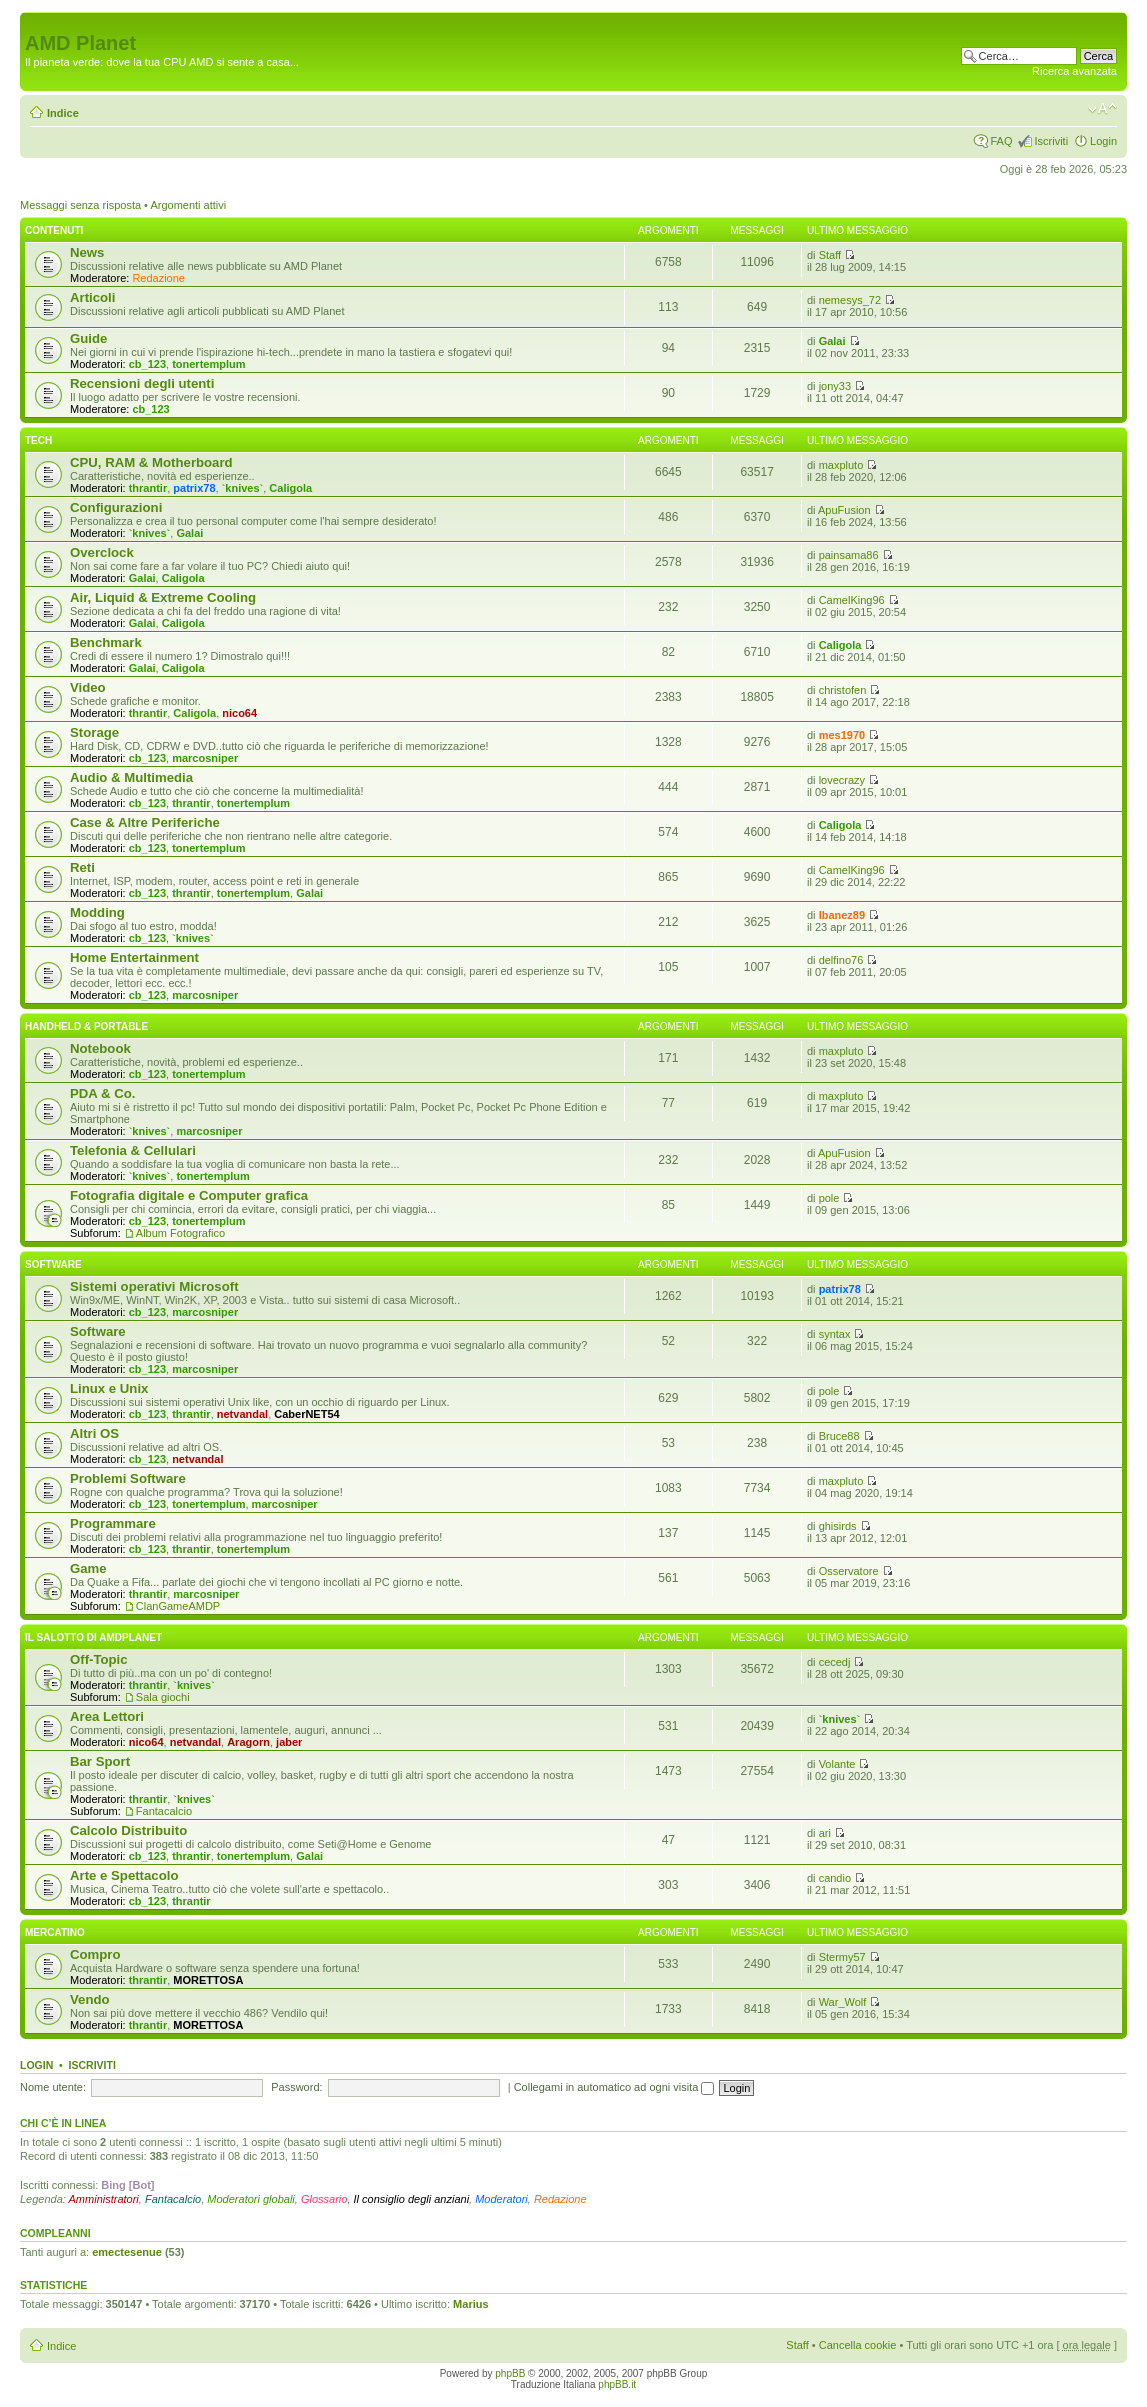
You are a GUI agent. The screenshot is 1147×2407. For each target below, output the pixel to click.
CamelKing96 (852, 600)
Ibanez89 (842, 915)
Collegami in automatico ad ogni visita (614, 2087)
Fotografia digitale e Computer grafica (189, 1195)
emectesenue (127, 2252)
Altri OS (94, 1433)
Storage (94, 732)
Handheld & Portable (86, 1026)
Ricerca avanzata (1074, 71)
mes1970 (842, 735)
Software (53, 1264)
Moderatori (501, 2199)
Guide (88, 338)
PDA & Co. (102, 1093)
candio (835, 1878)
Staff (830, 255)
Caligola (290, 488)
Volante (837, 1764)
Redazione (158, 278)
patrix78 (194, 488)
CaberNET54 (306, 1414)
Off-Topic (99, 1659)
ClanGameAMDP (178, 1606)
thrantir (148, 488)
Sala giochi (163, 1697)
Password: (296, 2087)
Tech (38, 440)
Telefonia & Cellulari (133, 1150)
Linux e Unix (109, 1388)
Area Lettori (107, 1716)
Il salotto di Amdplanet (93, 1637)
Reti (82, 867)
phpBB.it (617, 2384)
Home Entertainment (134, 957)
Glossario (324, 2199)
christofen (843, 690)
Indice (63, 113)
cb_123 (147, 364)
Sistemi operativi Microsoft (154, 1286)
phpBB (510, 2373)
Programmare (113, 1523)
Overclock (102, 552)
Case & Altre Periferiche (145, 822)
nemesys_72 (850, 300)
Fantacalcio (164, 1811)
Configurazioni (116, 507)
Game (88, 1568)
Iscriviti (1051, 141)
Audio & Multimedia (131, 777)
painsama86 (849, 555)
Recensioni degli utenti (142, 383)
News (87, 252)
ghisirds (838, 1526)
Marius (470, 2304)
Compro (95, 1954)
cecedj (835, 1662)
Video (88, 687)
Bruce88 (839, 1436)
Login (1103, 141)
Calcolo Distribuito (128, 1830)
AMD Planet (80, 43)
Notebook (100, 1048)
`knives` (243, 488)
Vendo (90, 1999)
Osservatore (849, 1571)
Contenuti (54, 230)
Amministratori (104, 2199)
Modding (97, 912)
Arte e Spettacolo (124, 1875)
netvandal (242, 1414)
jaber (289, 1742)
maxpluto (841, 465)
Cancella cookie (858, 2345)
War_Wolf (843, 2002)
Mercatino (55, 1932)
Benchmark (106, 642)
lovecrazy (842, 780)
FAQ (1001, 141)
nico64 (239, 713)
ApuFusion (844, 510)
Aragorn (248, 1742)
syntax (835, 1334)
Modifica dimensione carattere (1102, 109)
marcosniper (205, 758)
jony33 (835, 386)
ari (825, 1833)
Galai (832, 341)
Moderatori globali (250, 2199)
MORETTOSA (208, 1980)
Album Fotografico (180, 1233)
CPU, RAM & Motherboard (151, 462)
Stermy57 (842, 1957)
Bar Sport (100, 1761)
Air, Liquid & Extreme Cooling (163, 597)
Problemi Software (128, 1478)
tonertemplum (208, 364)
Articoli (92, 297)
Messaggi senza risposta (80, 205)
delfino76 (841, 960)
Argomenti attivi (188, 205)
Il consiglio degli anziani (412, 2199)
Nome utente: (53, 2087)
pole (829, 1198)
